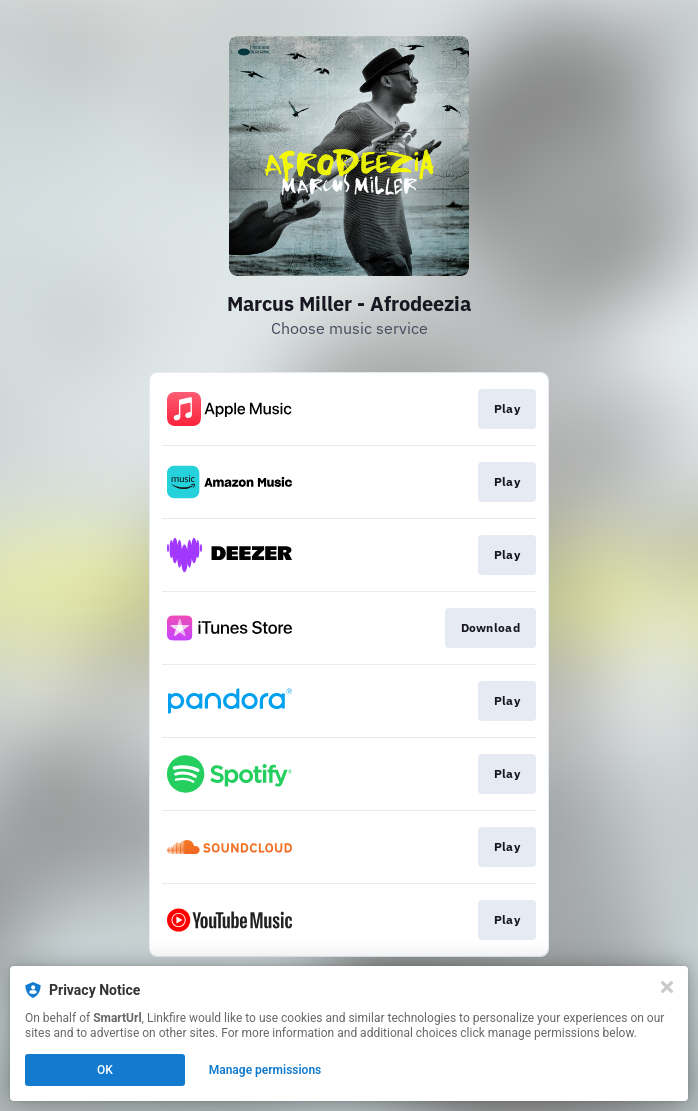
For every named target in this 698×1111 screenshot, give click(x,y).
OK (105, 1070)
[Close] (667, 987)
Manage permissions (265, 1070)
